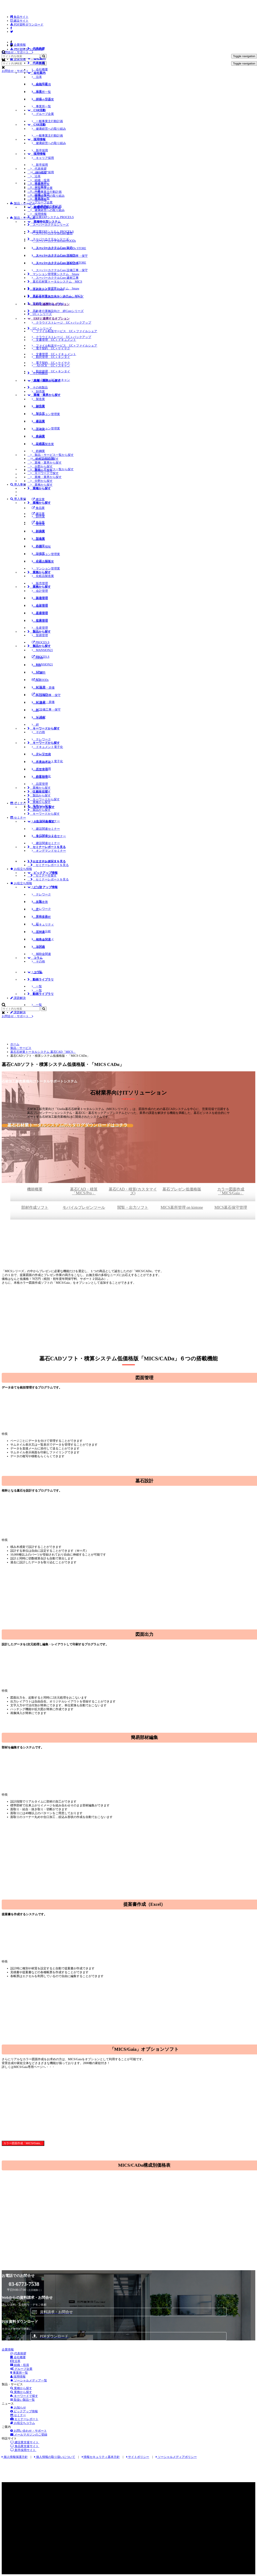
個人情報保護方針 (15, 2457)
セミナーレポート (24, 2419)
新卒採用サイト (23, 2450)
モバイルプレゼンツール (84, 1207)
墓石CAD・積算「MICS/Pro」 (84, 1191)
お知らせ (18, 2407)
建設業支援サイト (24, 2442)
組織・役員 (19, 2365)
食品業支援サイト (24, 2446)
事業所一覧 (19, 2372)
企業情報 (8, 2349)
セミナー (18, 2415)
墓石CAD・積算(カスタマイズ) (133, 1191)
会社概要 (18, 2357)
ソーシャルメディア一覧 (28, 2380)
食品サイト (19, 16)
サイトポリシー (137, 2457)
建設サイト (19, 20)
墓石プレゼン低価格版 (181, 1189)
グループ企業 (21, 2368)
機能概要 (35, 1189)
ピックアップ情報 (24, 2411)
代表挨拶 (18, 2353)
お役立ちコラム (22, 2423)
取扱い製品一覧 (22, 2399)
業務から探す (21, 2392)
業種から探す (21, 2388)
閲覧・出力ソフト (132, 1207)
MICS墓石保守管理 (230, 1207)
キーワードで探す (24, 2396)
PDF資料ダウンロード (26, 24)
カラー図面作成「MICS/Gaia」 (230, 1191)
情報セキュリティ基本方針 (101, 2457)
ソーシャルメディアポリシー (176, 2457)
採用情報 (18, 2376)
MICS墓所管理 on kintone (182, 1207)
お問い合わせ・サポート (28, 2430)
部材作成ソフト (34, 1207)
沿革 (15, 2361)
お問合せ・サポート (17, 1016)
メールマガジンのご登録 (28, 2434)
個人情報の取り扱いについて (54, 2457)
